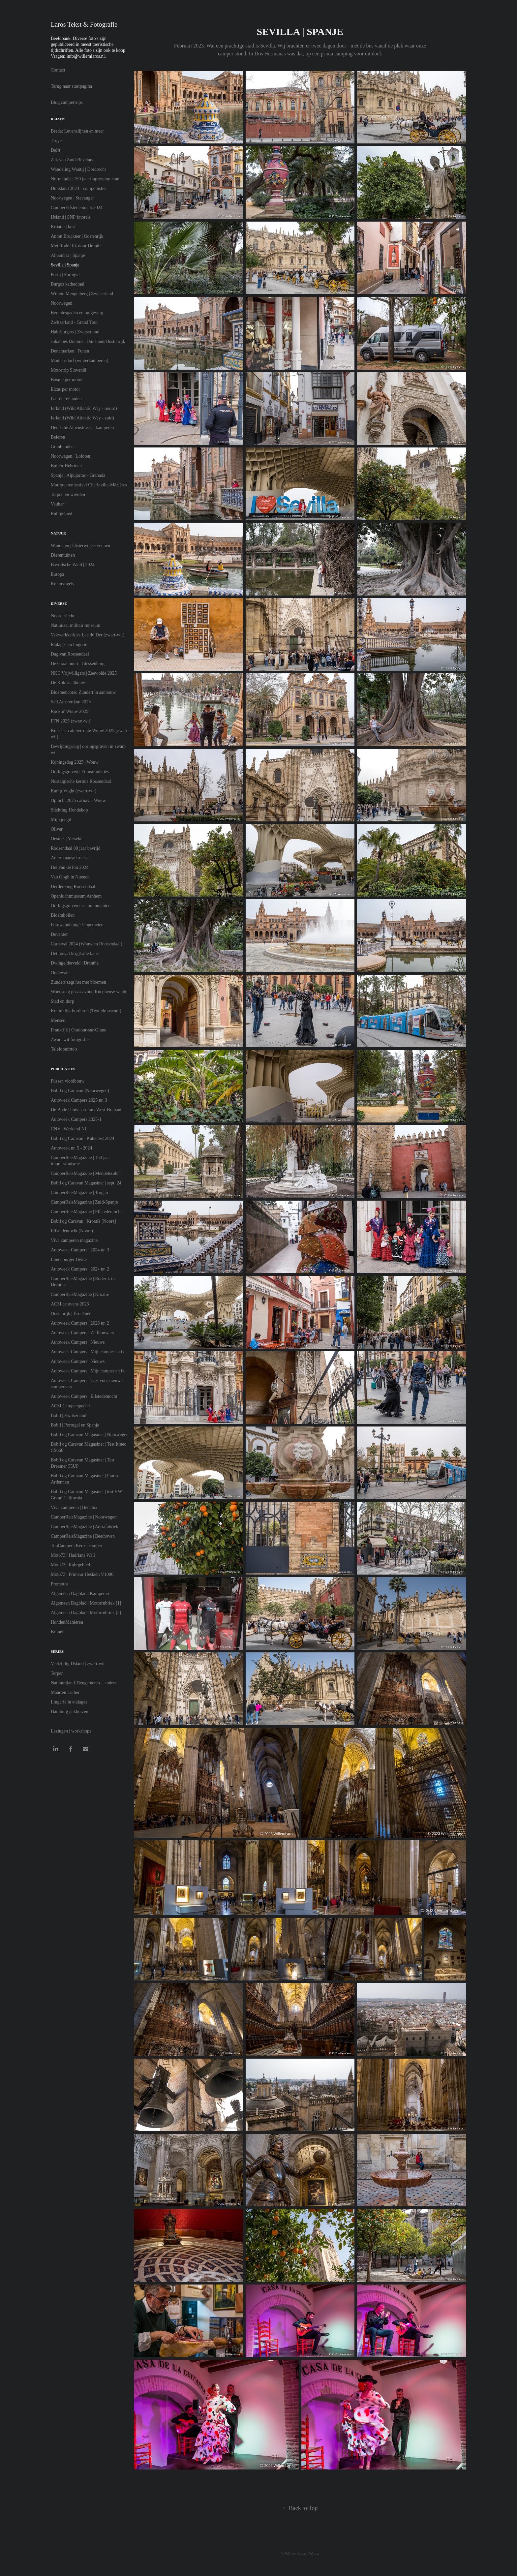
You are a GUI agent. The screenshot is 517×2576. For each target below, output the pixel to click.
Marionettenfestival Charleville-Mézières (89, 484)
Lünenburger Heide (69, 1259)
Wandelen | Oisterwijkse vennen (80, 545)
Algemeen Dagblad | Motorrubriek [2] (86, 1612)
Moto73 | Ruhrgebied (70, 1564)
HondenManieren (67, 1622)
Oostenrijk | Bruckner (71, 1313)
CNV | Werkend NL (69, 1128)
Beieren (58, 437)
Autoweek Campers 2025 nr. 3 (79, 1100)
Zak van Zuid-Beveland (73, 159)
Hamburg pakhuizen (69, 1711)
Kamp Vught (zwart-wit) (73, 790)
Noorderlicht (63, 615)
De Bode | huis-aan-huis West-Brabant (86, 1109)
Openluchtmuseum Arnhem (76, 896)
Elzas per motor (65, 389)
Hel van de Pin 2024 (69, 867)
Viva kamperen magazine (74, 1240)
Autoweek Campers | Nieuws (78, 1342)
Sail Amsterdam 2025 (71, 701)
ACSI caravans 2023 (70, 1304)
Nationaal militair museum (75, 625)
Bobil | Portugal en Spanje (75, 1425)
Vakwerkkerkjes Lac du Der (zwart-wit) (87, 634)
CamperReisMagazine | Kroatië (80, 1294)
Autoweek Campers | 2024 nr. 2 (80, 1269)
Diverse (59, 603)
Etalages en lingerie (69, 644)
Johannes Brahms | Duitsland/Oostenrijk (88, 341)
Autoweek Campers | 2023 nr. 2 (80, 1323)
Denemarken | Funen (70, 351)
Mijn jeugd (61, 819)
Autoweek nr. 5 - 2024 (71, 1148)
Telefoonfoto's (64, 1049)
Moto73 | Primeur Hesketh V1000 (82, 1574)
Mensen (58, 1020)
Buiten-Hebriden (66, 465)
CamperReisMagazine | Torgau (79, 1192)
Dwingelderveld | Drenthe (75, 963)
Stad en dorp (62, 1001)
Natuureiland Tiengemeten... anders (83, 1682)
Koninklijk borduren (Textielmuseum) (86, 1010)
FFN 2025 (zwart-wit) (71, 721)
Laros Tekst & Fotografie (84, 24)
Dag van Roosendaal (70, 654)
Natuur (58, 533)
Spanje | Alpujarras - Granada (78, 475)
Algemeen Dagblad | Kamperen (80, 1593)
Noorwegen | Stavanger (72, 198)
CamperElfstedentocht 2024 (77, 207)
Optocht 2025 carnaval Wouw (78, 800)
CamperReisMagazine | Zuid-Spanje (84, 1202)
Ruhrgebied (61, 513)
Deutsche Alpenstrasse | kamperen (82, 427)
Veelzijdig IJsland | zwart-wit (78, 1663)
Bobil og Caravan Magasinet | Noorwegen (90, 1434)
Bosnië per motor (67, 379)
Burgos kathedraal (67, 284)
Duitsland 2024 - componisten (78, 188)
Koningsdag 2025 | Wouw (75, 762)
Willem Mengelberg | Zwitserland (82, 293)
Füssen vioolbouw (67, 1081)
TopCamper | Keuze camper (76, 1545)
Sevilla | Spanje (65, 264)
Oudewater (61, 972)
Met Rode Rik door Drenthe (77, 245)
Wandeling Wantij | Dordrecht (78, 169)
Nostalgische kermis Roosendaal (81, 781)
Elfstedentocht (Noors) (72, 1230)
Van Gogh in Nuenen (70, 876)
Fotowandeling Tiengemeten (77, 924)
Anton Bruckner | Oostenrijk (77, 236)
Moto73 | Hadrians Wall (73, 1555)
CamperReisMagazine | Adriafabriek (84, 1526)
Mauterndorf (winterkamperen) (79, 360)
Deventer (59, 934)
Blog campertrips (67, 102)
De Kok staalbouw (68, 682)
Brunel (57, 1631)
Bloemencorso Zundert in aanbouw (83, 692)
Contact (58, 70)
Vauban (58, 504)
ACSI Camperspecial (70, 1405)
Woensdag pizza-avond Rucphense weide (89, 991)
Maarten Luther (65, 1692)
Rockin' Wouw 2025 (69, 711)
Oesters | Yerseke (66, 838)
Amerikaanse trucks (69, 857)
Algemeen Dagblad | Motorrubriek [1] (86, 1603)
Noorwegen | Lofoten (70, 456)
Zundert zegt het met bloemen (78, 982)
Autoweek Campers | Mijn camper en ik (88, 1351)
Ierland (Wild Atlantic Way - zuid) (82, 417)
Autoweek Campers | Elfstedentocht (84, 1396)
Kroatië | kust (63, 226)
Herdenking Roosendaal (73, 886)
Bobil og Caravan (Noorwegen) (80, 1090)
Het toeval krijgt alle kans (75, 953)
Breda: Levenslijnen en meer (77, 131)
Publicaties (63, 1069)
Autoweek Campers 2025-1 (76, 1119)
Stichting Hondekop (69, 810)
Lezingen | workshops (71, 1731)
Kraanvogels (62, 583)
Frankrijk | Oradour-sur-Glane (78, 1029)
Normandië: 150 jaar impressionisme (85, 178)
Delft (55, 150)
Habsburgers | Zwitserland (75, 331)
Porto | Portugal (65, 274)
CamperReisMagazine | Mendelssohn (85, 1173)
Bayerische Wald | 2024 (72, 564)
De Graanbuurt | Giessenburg (78, 663)
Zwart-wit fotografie (70, 1039)
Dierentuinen (63, 555)
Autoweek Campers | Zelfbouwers (82, 1332)
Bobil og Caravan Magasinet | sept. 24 (86, 1183)
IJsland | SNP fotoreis (71, 217)
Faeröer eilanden (66, 398)
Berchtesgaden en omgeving (77, 312)
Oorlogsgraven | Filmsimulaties (80, 771)
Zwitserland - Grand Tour (74, 322)
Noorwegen (61, 303)
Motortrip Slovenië (68, 370)
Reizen (58, 119)
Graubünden (62, 446)
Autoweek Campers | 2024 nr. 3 (80, 1249)
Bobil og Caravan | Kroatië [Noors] (83, 1221)
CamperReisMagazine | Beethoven (83, 1536)
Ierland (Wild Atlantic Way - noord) (84, 408)
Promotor (59, 1583)
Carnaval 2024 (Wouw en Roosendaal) (86, 943)
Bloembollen (63, 915)
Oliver (57, 829)
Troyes (57, 140)
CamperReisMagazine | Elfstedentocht (86, 1211)
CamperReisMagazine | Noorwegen (84, 1517)
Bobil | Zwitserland (68, 1415)
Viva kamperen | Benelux (74, 1507)
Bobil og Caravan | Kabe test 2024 (82, 1138)
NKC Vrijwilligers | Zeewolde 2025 (84, 673)
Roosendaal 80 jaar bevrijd (75, 848)
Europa (57, 574)
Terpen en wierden (68, 494)
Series (57, 1651)
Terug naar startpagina (71, 86)
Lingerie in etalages (69, 1702)
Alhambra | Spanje (68, 255)
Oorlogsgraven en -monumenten (80, 905)
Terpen (57, 1673)
